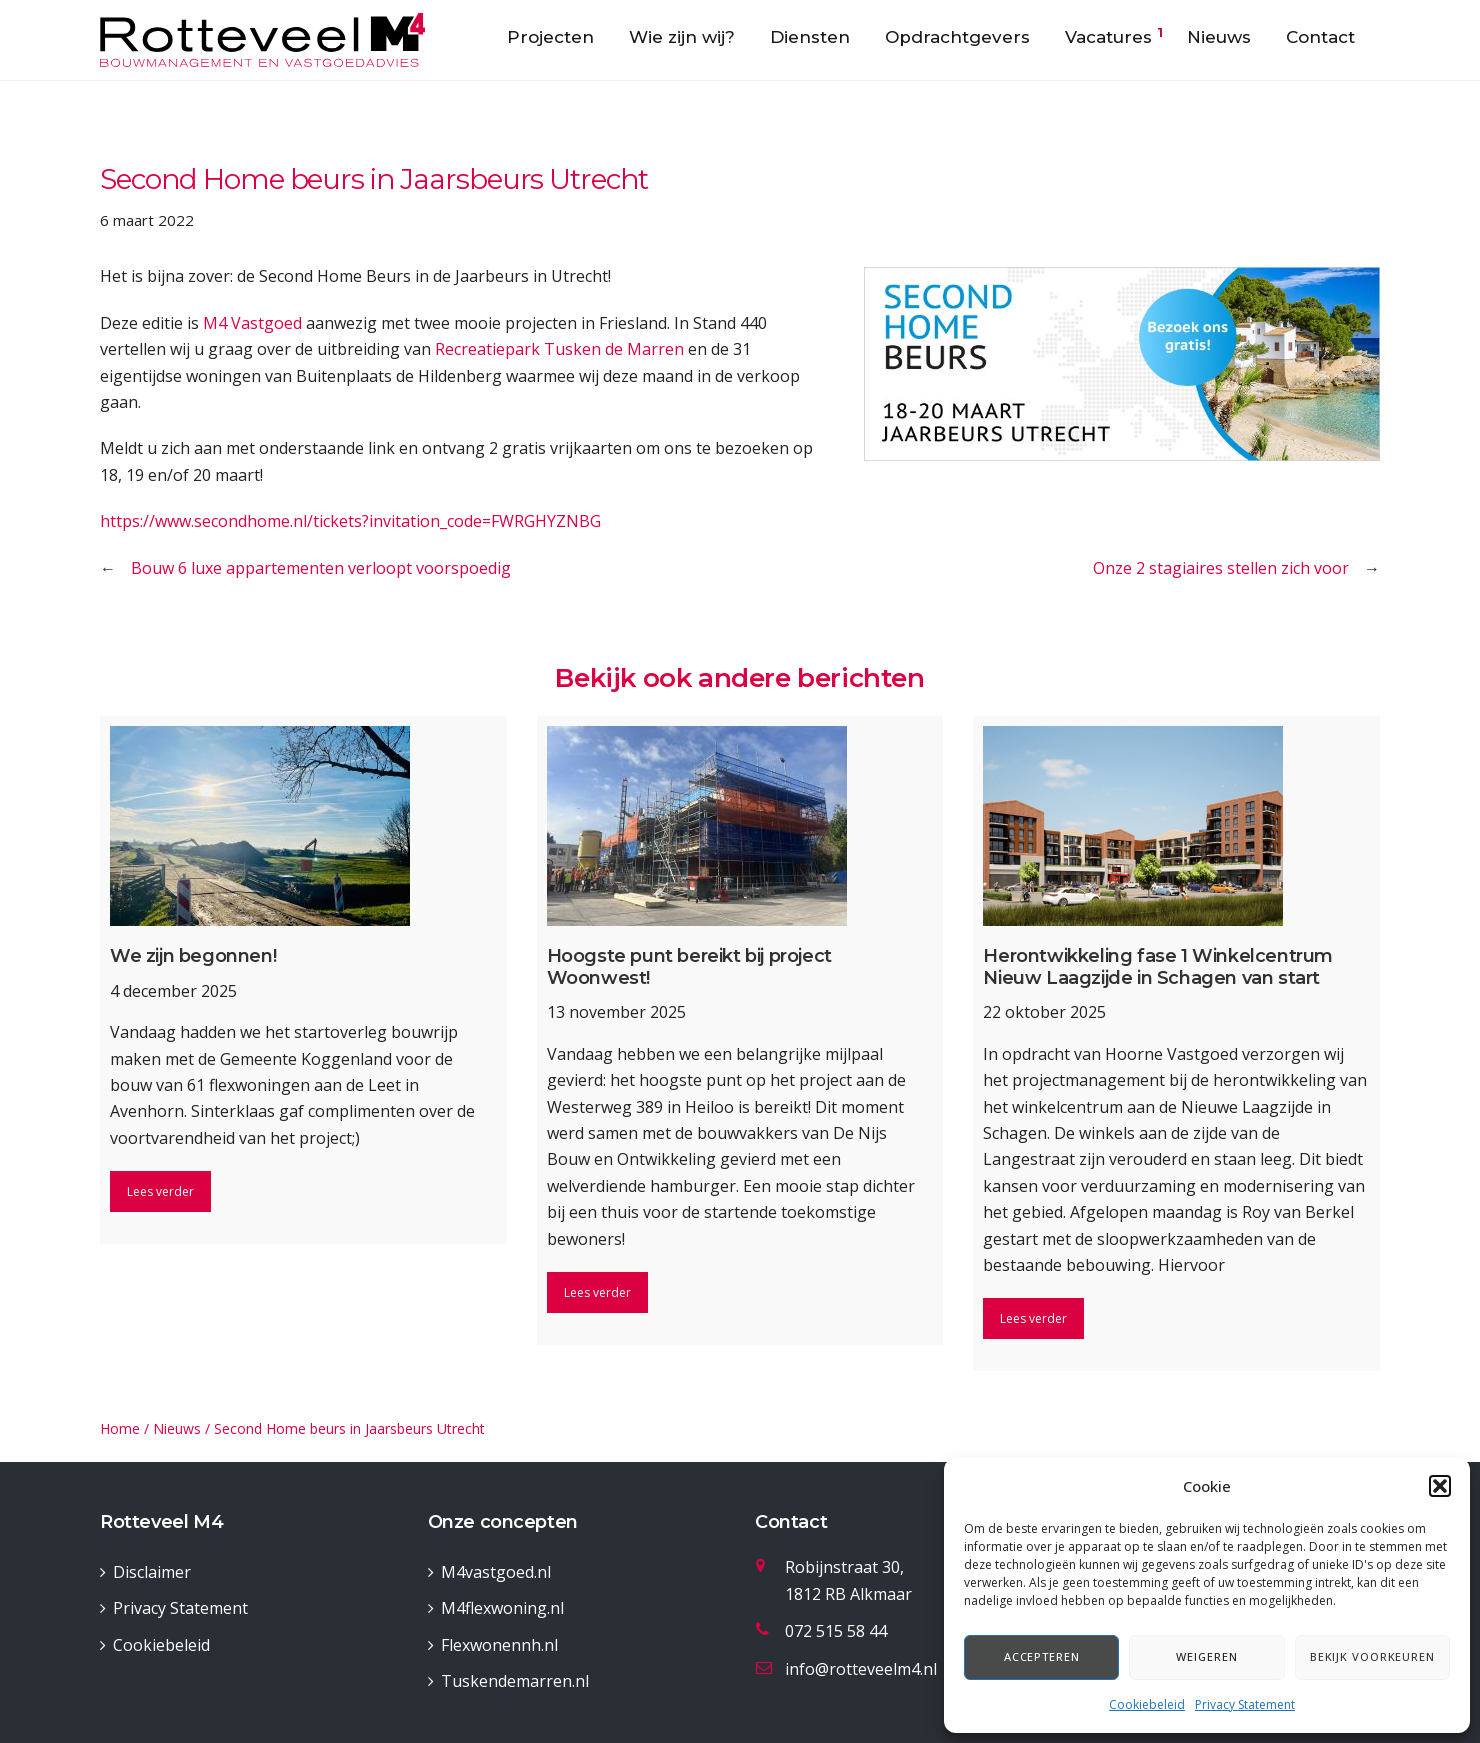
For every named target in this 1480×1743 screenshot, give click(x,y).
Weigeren (1206, 1656)
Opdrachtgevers (957, 37)
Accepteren (1042, 1656)
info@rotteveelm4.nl (861, 1669)
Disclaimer (152, 1572)
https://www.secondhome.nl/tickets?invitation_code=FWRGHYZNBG (350, 521)
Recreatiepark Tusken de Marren (559, 349)
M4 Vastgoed (252, 323)
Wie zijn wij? (682, 37)
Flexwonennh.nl (499, 1645)
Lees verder (160, 1191)
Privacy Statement (1245, 1704)
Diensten (810, 37)
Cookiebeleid (1147, 1704)
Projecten (550, 37)
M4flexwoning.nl (502, 1608)
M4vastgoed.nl (496, 1572)
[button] (1440, 1486)
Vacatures (1108, 37)
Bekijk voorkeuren (1372, 1656)
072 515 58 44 (836, 1631)
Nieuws (1219, 37)
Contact (1320, 37)
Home (120, 1428)
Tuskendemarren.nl (515, 1681)
